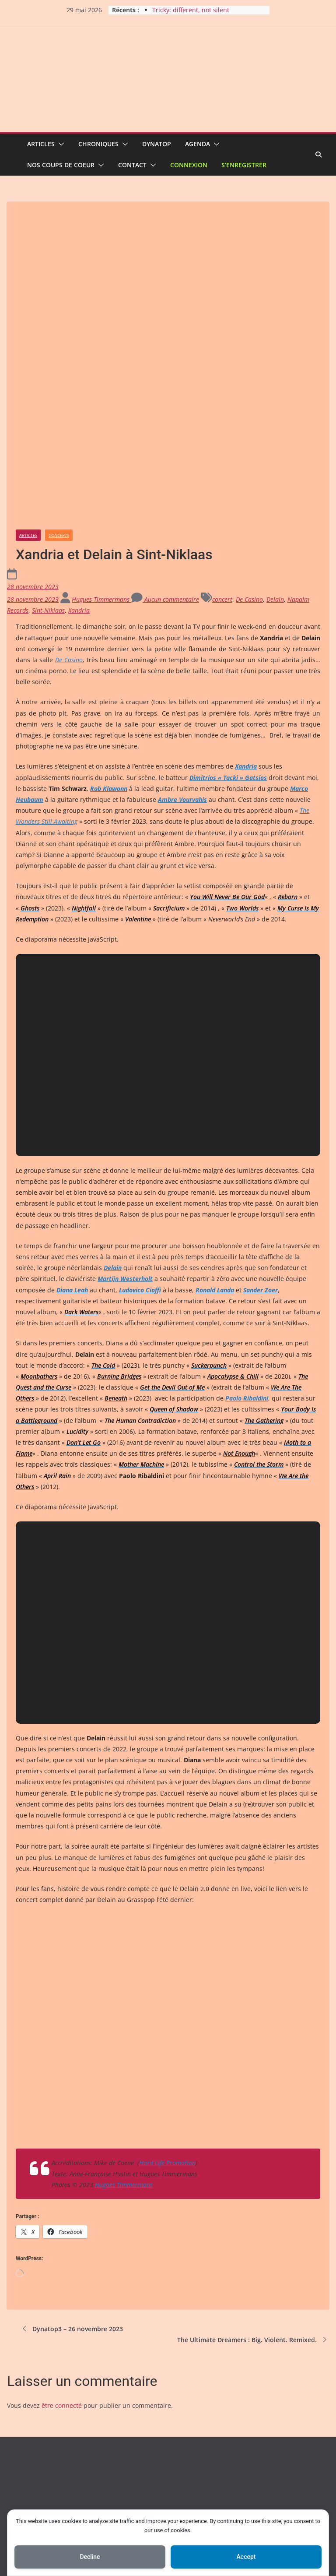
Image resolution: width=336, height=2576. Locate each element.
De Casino (249, 458)
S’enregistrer (243, 165)
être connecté (62, 2264)
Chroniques (98, 144)
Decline (90, 2556)
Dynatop (156, 144)
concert (222, 458)
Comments (40, 2472)
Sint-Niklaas (48, 469)
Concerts (59, 394)
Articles (41, 144)
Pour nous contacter (47, 2490)
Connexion (188, 165)
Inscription (34, 2418)
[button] (59, 144)
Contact (132, 165)
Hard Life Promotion (167, 2022)
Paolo (246, 1257)
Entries (35, 2454)
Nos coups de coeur (60, 165)
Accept (246, 2556)
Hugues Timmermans (101, 458)
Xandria (79, 469)
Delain (275, 458)
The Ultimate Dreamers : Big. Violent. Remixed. (253, 2198)
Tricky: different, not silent (190, 10)
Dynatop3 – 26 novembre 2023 (71, 2187)
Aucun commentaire (165, 458)
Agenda (197, 144)
